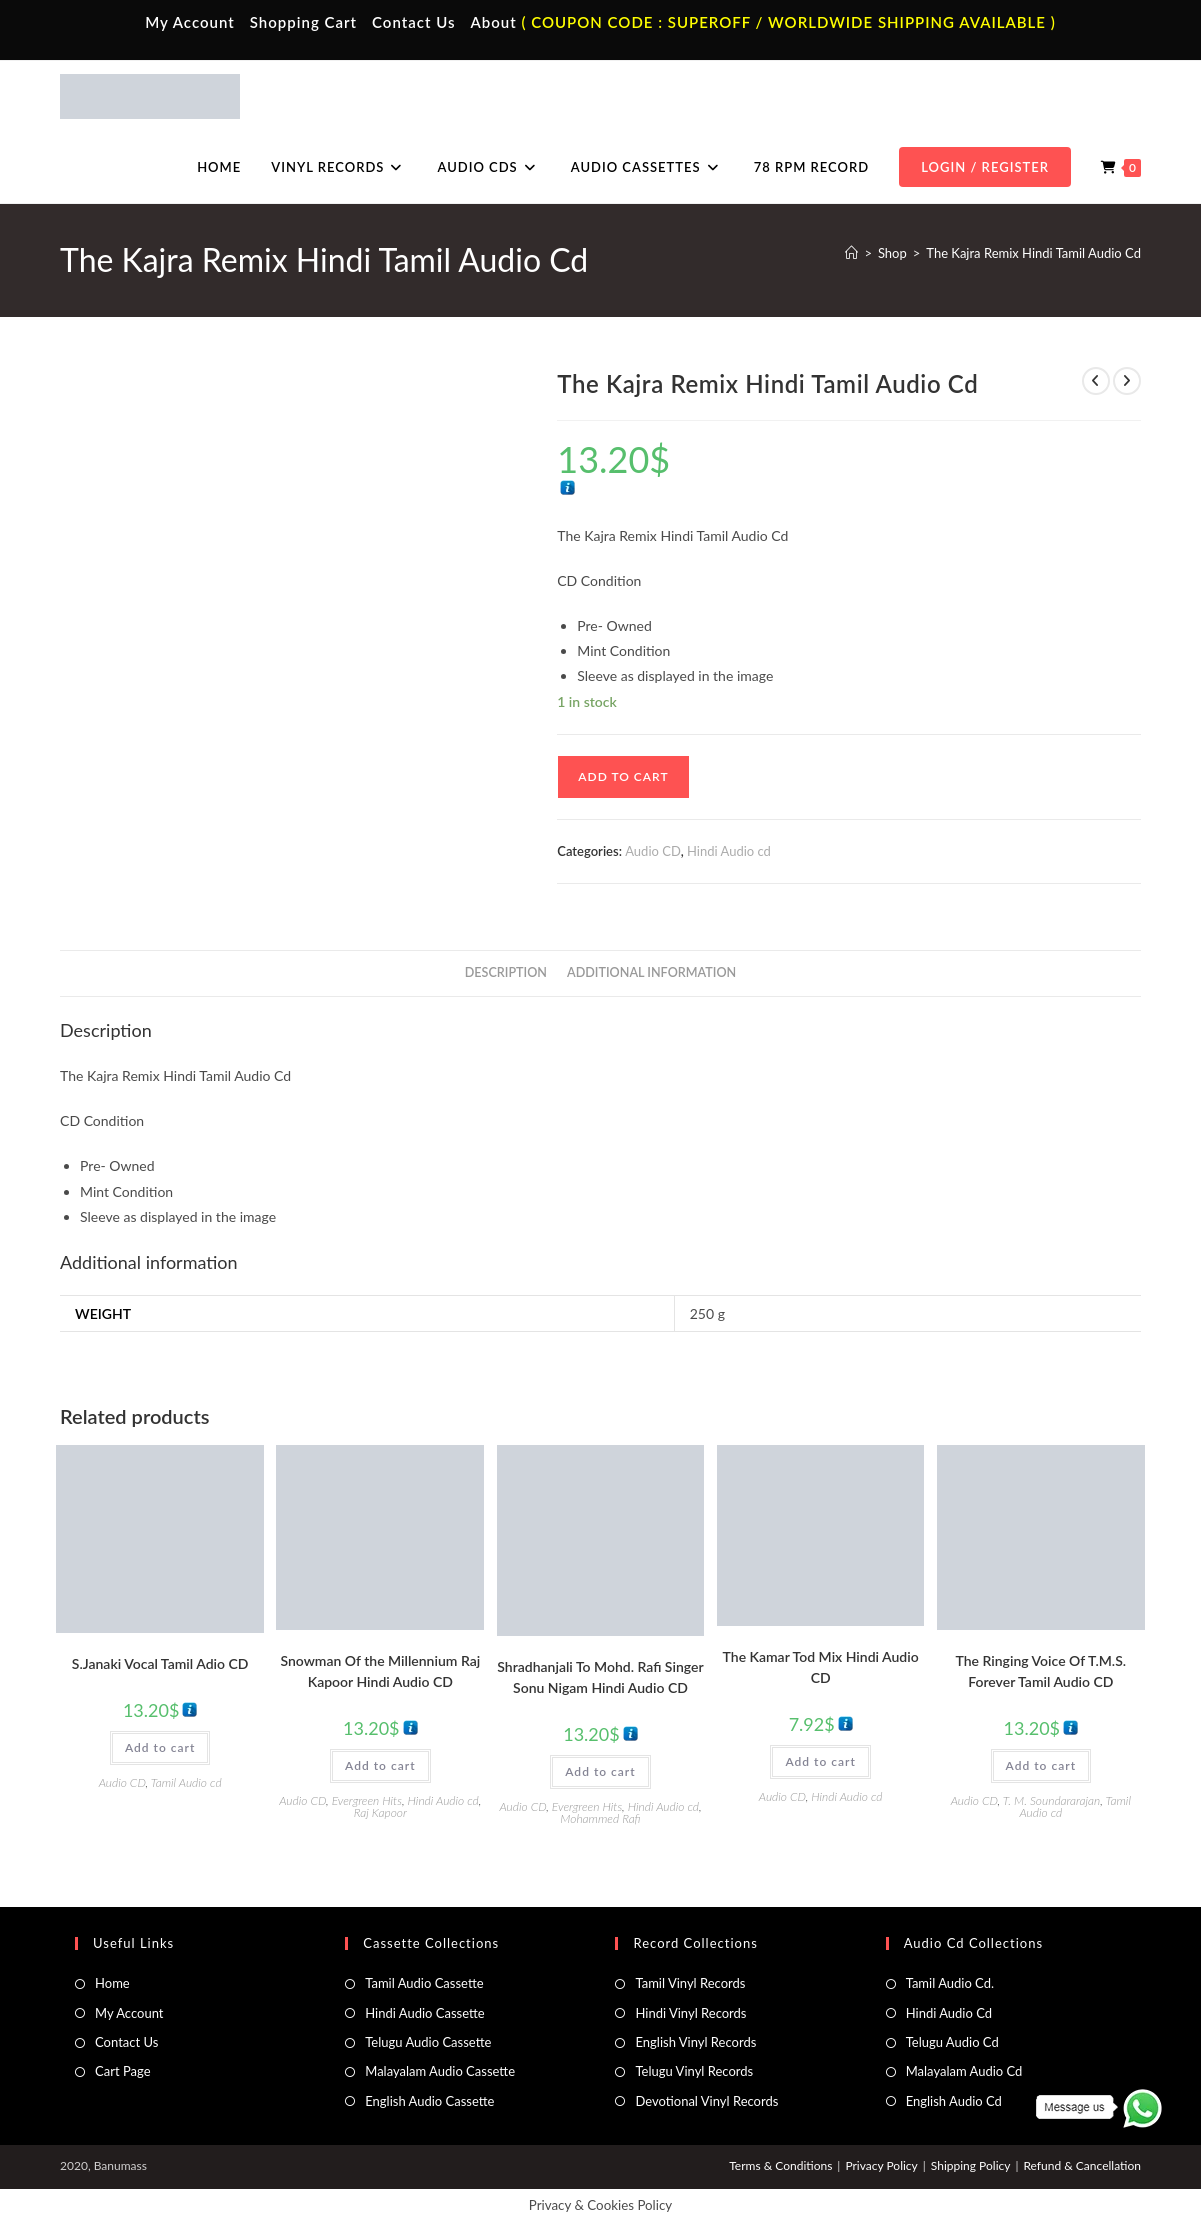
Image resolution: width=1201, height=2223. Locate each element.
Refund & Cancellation (1081, 2165)
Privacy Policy (881, 2165)
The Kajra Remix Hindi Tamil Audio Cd (1033, 253)
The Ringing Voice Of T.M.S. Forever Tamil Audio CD (1041, 1671)
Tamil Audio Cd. (950, 1983)
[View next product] (1127, 381)
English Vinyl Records (695, 2042)
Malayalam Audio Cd (964, 2071)
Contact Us (413, 22)
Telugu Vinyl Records (694, 2071)
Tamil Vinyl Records (690, 1983)
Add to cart (623, 776)
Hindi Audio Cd (949, 2013)
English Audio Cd (954, 2101)
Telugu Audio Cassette (428, 2042)
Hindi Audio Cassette (424, 2013)
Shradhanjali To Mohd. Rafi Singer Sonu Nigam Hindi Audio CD (600, 1677)
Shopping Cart (303, 22)
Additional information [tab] (651, 972)
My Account (190, 22)
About (493, 22)
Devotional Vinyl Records (706, 2101)
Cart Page (122, 2071)
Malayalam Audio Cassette (440, 2071)
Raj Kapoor (380, 1812)
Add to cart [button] (160, 1747)
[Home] (851, 253)
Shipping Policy (971, 2165)
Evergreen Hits (367, 1800)
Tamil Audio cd (186, 1782)
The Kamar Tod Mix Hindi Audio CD (821, 1667)
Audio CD (653, 851)
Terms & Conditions (780, 2165)
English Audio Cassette (429, 2101)
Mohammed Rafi (600, 1818)
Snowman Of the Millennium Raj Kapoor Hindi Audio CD (380, 1671)
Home (112, 1983)
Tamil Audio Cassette (424, 1983)
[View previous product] (1096, 381)
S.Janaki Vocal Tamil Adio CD (160, 1663)
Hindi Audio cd (729, 851)
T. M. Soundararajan (1052, 1800)
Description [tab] (506, 972)
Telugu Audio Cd (952, 2042)
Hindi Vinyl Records (690, 2013)
